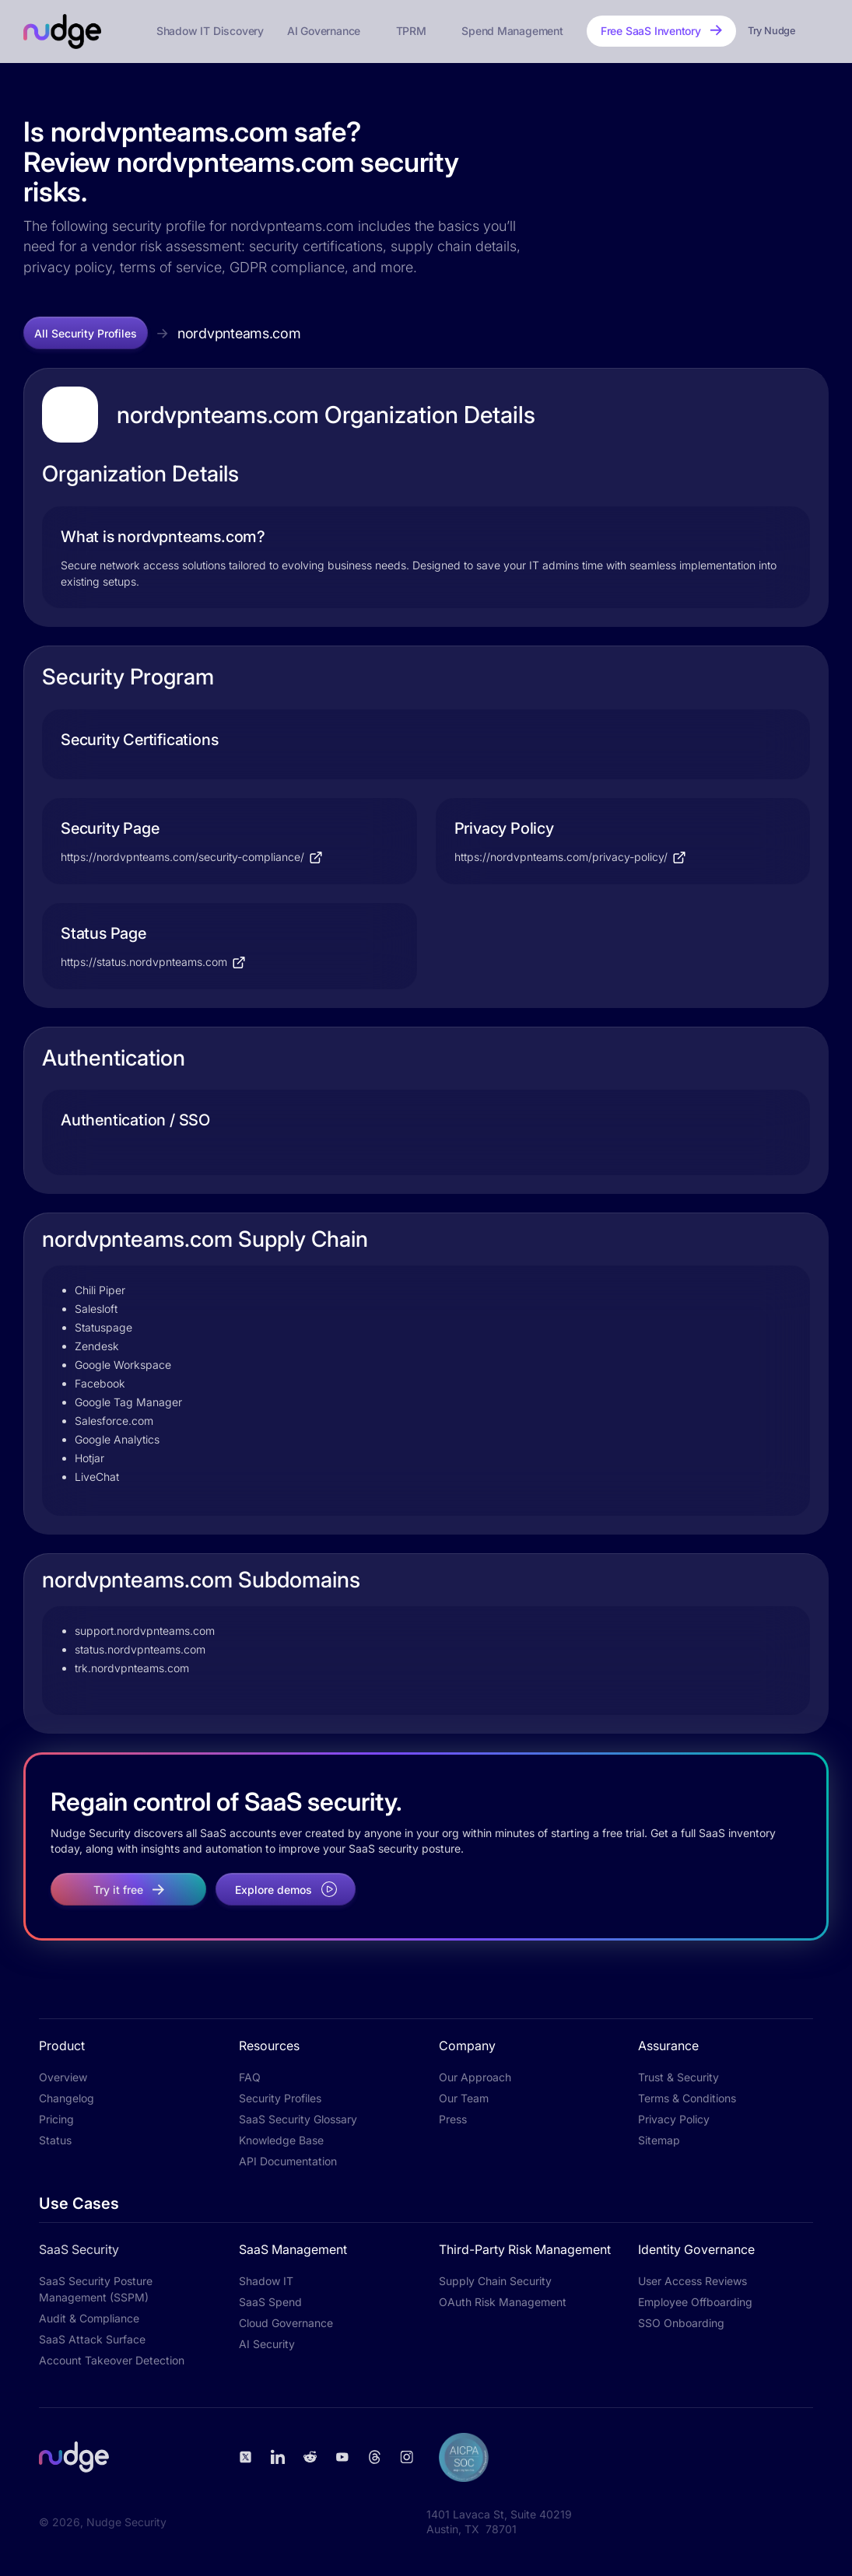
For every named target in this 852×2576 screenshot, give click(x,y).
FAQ (250, 2077)
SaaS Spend (270, 2301)
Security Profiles (280, 2098)
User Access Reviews (692, 2280)
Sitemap (659, 2140)
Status (55, 2140)
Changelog (66, 2098)
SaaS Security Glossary (298, 2119)
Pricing (56, 2119)
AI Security (267, 2343)
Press (453, 2119)
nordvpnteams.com (239, 333)
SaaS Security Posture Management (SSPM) (96, 2289)
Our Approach (475, 2077)
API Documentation (288, 2161)
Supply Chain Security (495, 2280)
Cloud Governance (286, 2322)
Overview (63, 2077)
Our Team (464, 2098)
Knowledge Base (281, 2140)
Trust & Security (678, 2077)
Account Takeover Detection (111, 2360)
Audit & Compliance (89, 2318)
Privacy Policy (674, 2119)
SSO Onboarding (681, 2322)
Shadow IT (266, 2280)
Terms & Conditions (687, 2098)
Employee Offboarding (695, 2301)
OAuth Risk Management (502, 2301)
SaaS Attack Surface (92, 2339)
